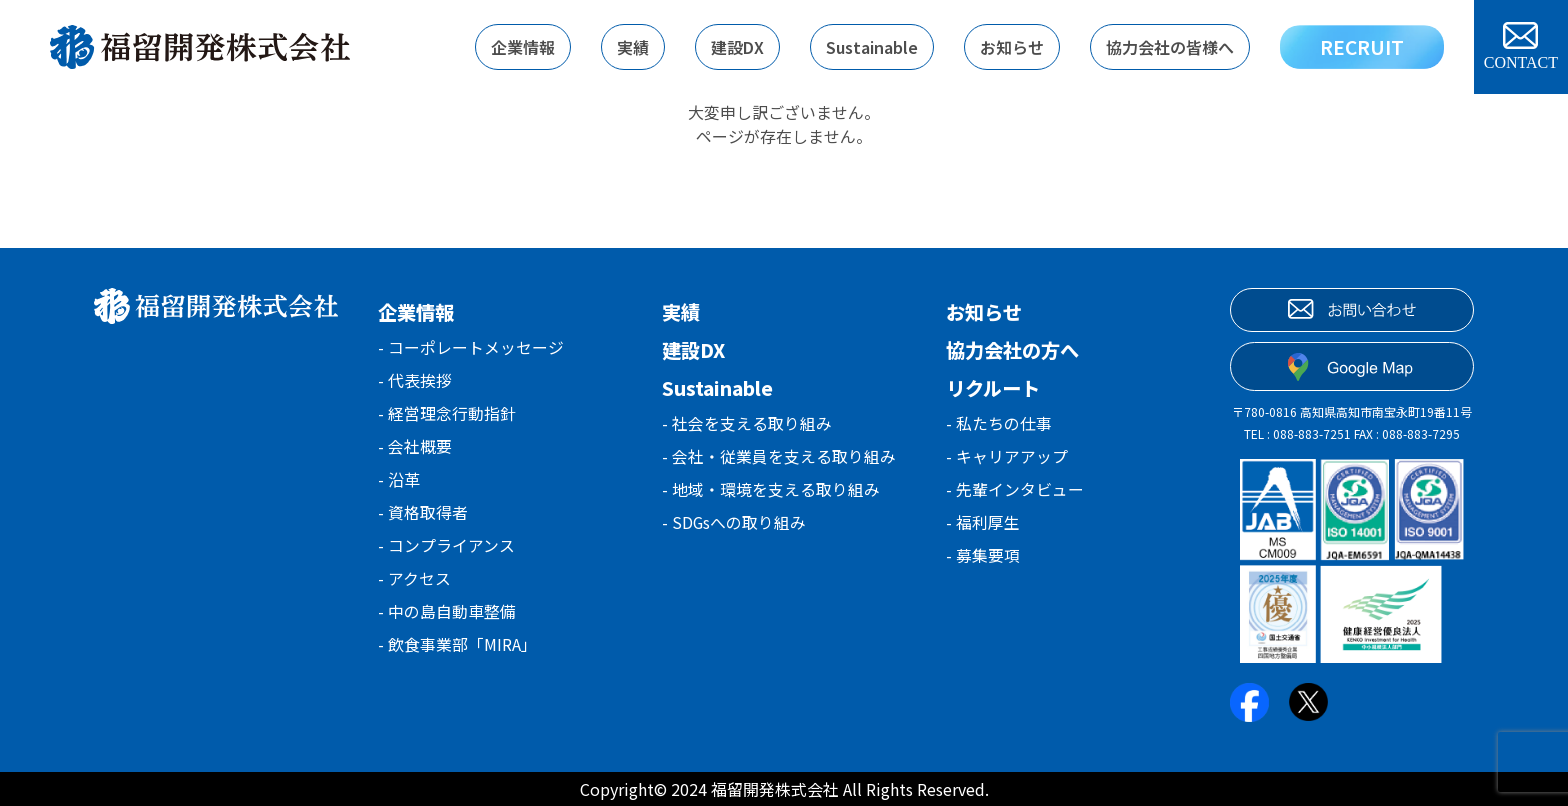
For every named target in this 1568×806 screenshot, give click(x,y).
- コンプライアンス (446, 552)
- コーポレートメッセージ (471, 348)
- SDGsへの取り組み (734, 526)
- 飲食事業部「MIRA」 (457, 654)
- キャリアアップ (1007, 458)
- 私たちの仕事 (999, 424)
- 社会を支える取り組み (747, 424)
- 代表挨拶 (415, 382)
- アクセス (414, 586)
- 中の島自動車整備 (447, 620)
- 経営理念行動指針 (447, 416)
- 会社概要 (415, 450)
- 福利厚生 (983, 526)
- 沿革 (399, 484)
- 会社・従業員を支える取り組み (779, 458)
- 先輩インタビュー (1015, 492)
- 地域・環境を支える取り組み (771, 492)
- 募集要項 (983, 560)
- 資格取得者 (423, 518)
